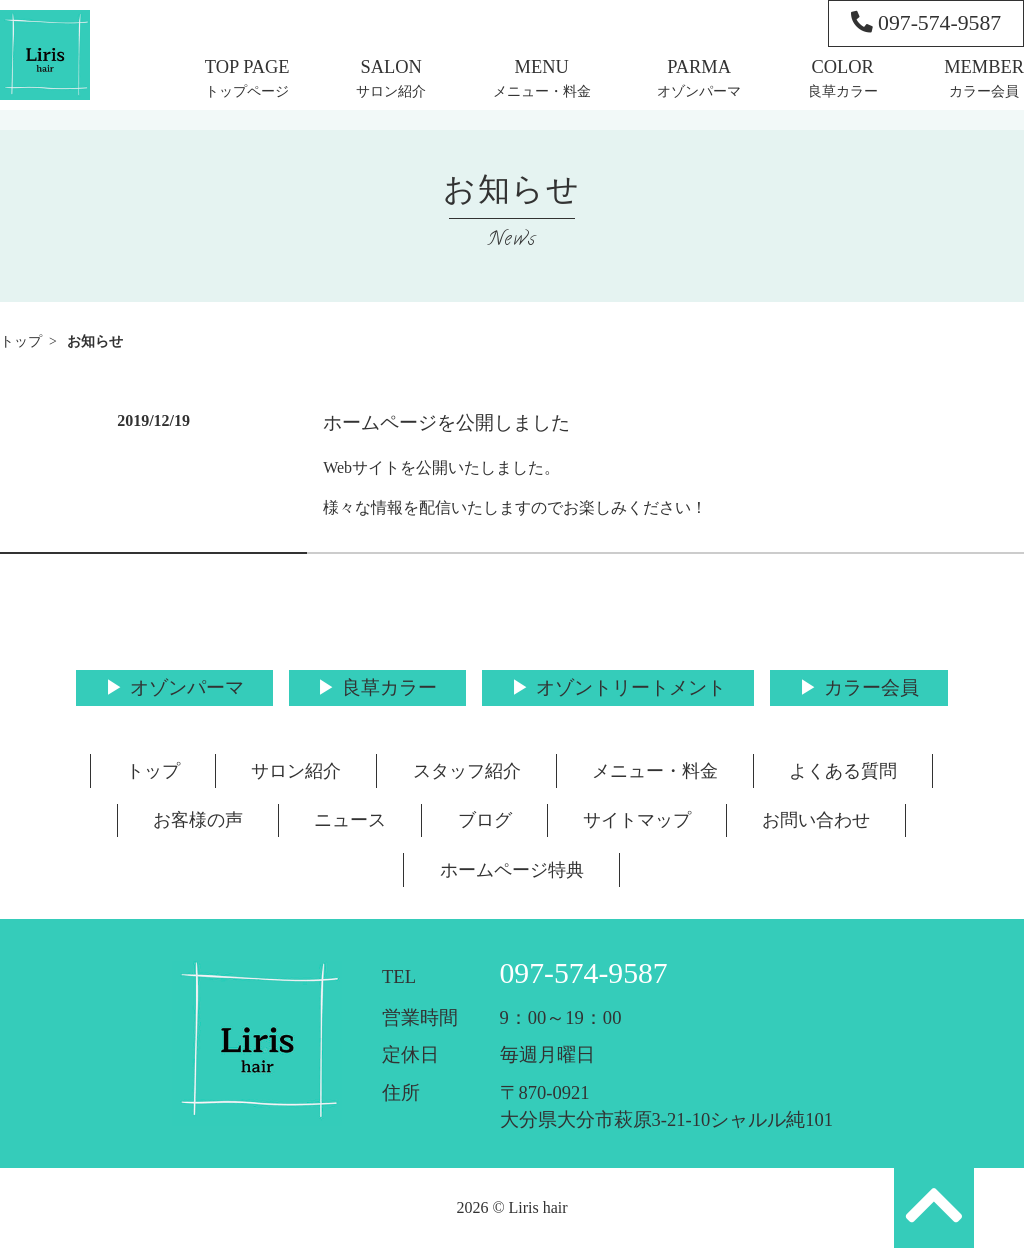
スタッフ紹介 (467, 771)
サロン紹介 (391, 91)
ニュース (350, 820)
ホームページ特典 (512, 870)
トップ (21, 341)
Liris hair (538, 1207)
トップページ (247, 91)
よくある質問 (843, 771)
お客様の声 (198, 820)
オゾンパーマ (699, 91)
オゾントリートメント (631, 687)
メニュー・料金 (542, 91)
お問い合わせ (816, 820)
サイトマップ (637, 820)
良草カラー (843, 91)
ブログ (485, 820)
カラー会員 (984, 91)
